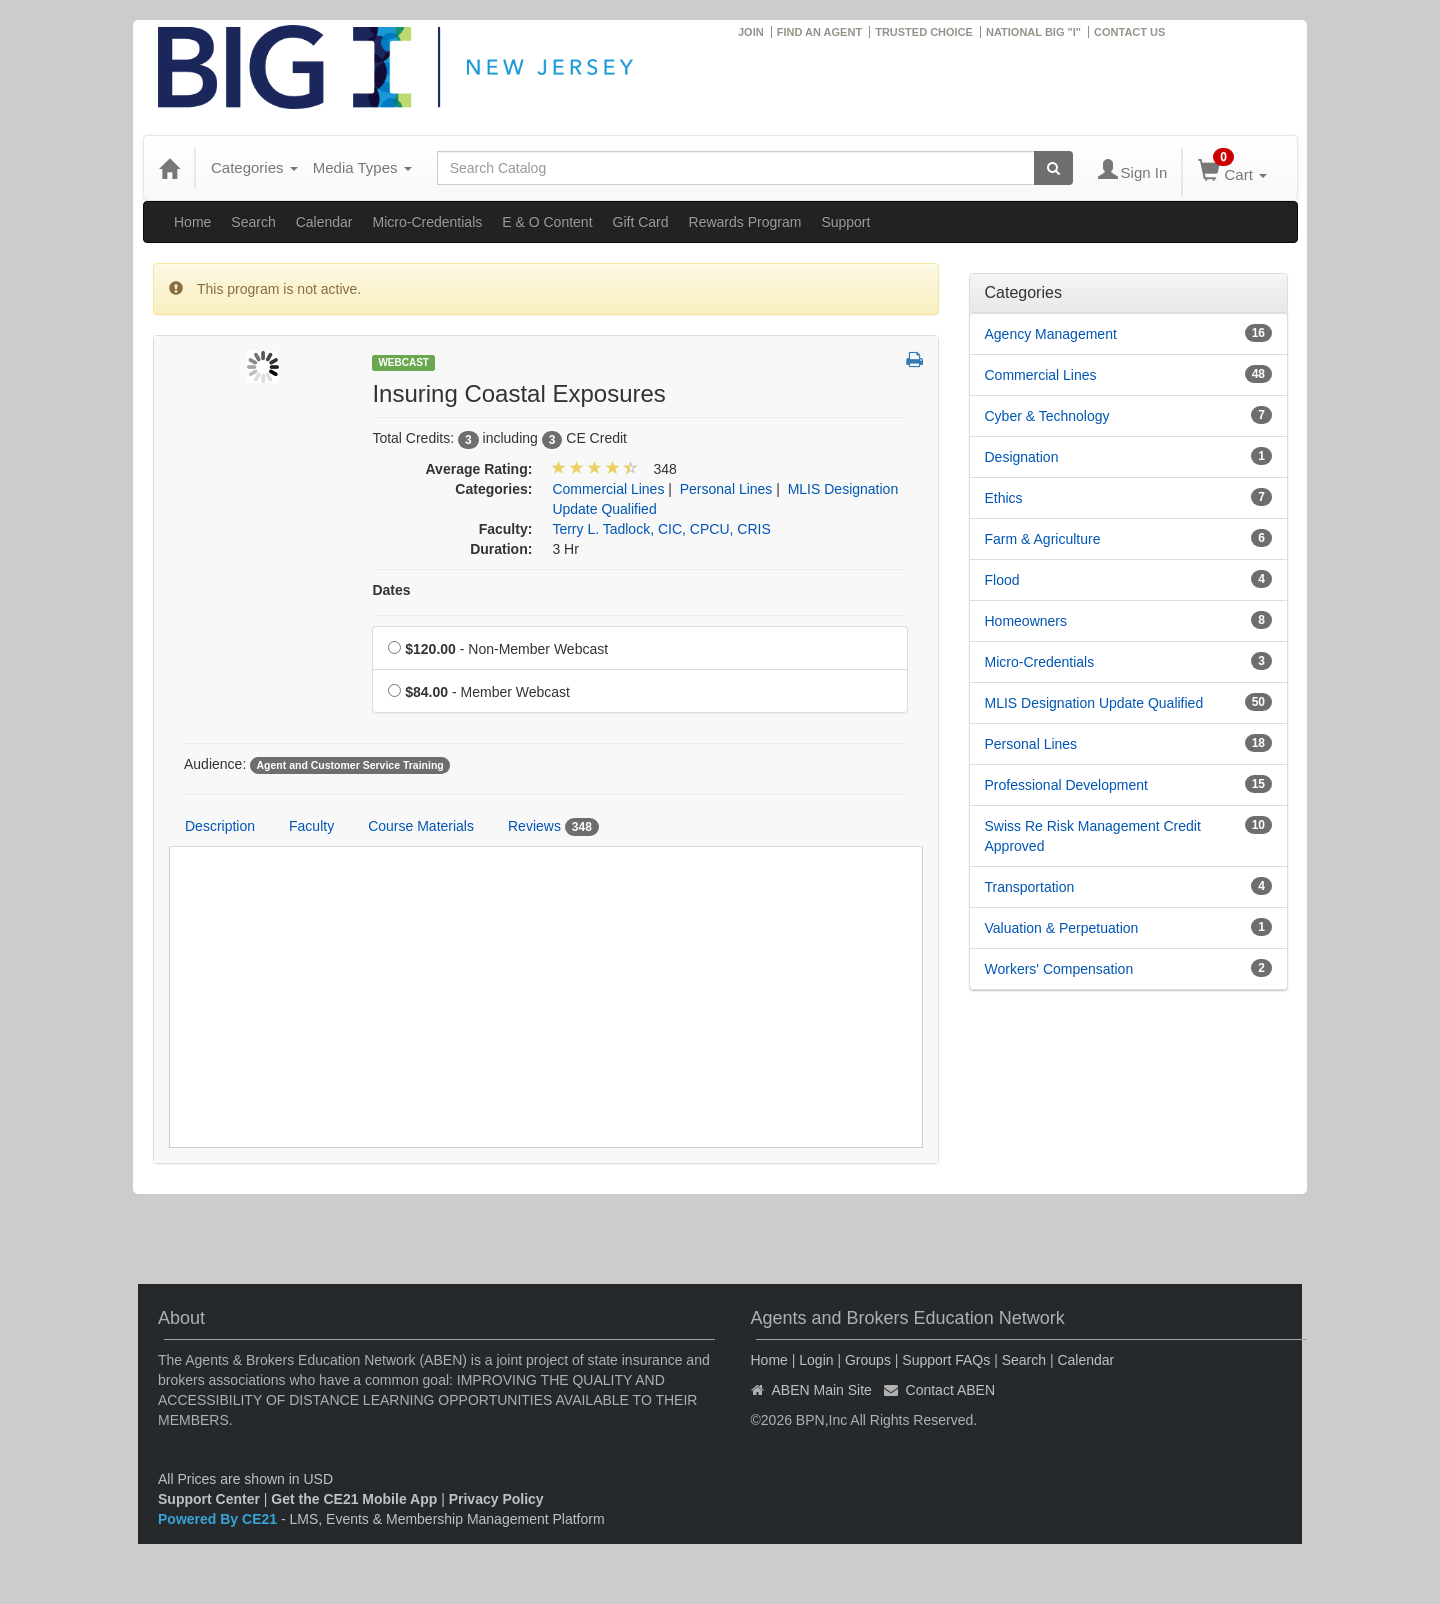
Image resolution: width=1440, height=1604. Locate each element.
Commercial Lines (1041, 375)
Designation (1022, 457)
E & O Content (547, 222)
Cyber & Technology (1047, 416)
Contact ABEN (951, 1390)
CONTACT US (1129, 32)
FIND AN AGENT (819, 32)
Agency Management (1051, 334)
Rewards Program (745, 222)
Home (192, 222)
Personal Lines (1031, 744)
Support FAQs (946, 1360)
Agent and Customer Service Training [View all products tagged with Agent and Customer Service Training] (349, 765)
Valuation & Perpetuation (1062, 928)
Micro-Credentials (428, 222)
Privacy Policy (496, 1499)
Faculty (311, 826)
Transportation (1030, 887)
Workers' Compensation (1059, 969)
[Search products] (1053, 168)
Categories (254, 167)
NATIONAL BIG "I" (1033, 32)
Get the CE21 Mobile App (354, 1499)
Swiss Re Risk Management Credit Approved (1093, 836)
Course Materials (421, 826)
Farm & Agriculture (1043, 539)
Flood (1002, 580)
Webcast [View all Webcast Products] (403, 362)
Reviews (553, 827)
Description (220, 826)
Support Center (209, 1499)
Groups (868, 1360)
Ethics (1004, 498)
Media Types (362, 167)
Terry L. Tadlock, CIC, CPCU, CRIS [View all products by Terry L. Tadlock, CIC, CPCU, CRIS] (661, 529)
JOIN (751, 32)
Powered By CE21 (219, 1519)
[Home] (169, 168)
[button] (914, 361)
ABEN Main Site (822, 1390)
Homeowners (1026, 621)
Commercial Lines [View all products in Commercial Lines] (608, 489)
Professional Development (1066, 785)
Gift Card (641, 222)
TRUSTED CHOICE (924, 32)
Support (845, 222)
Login (816, 1360)
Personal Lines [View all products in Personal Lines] (726, 489)
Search (253, 222)
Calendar (324, 222)
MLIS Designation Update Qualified (1094, 703)
